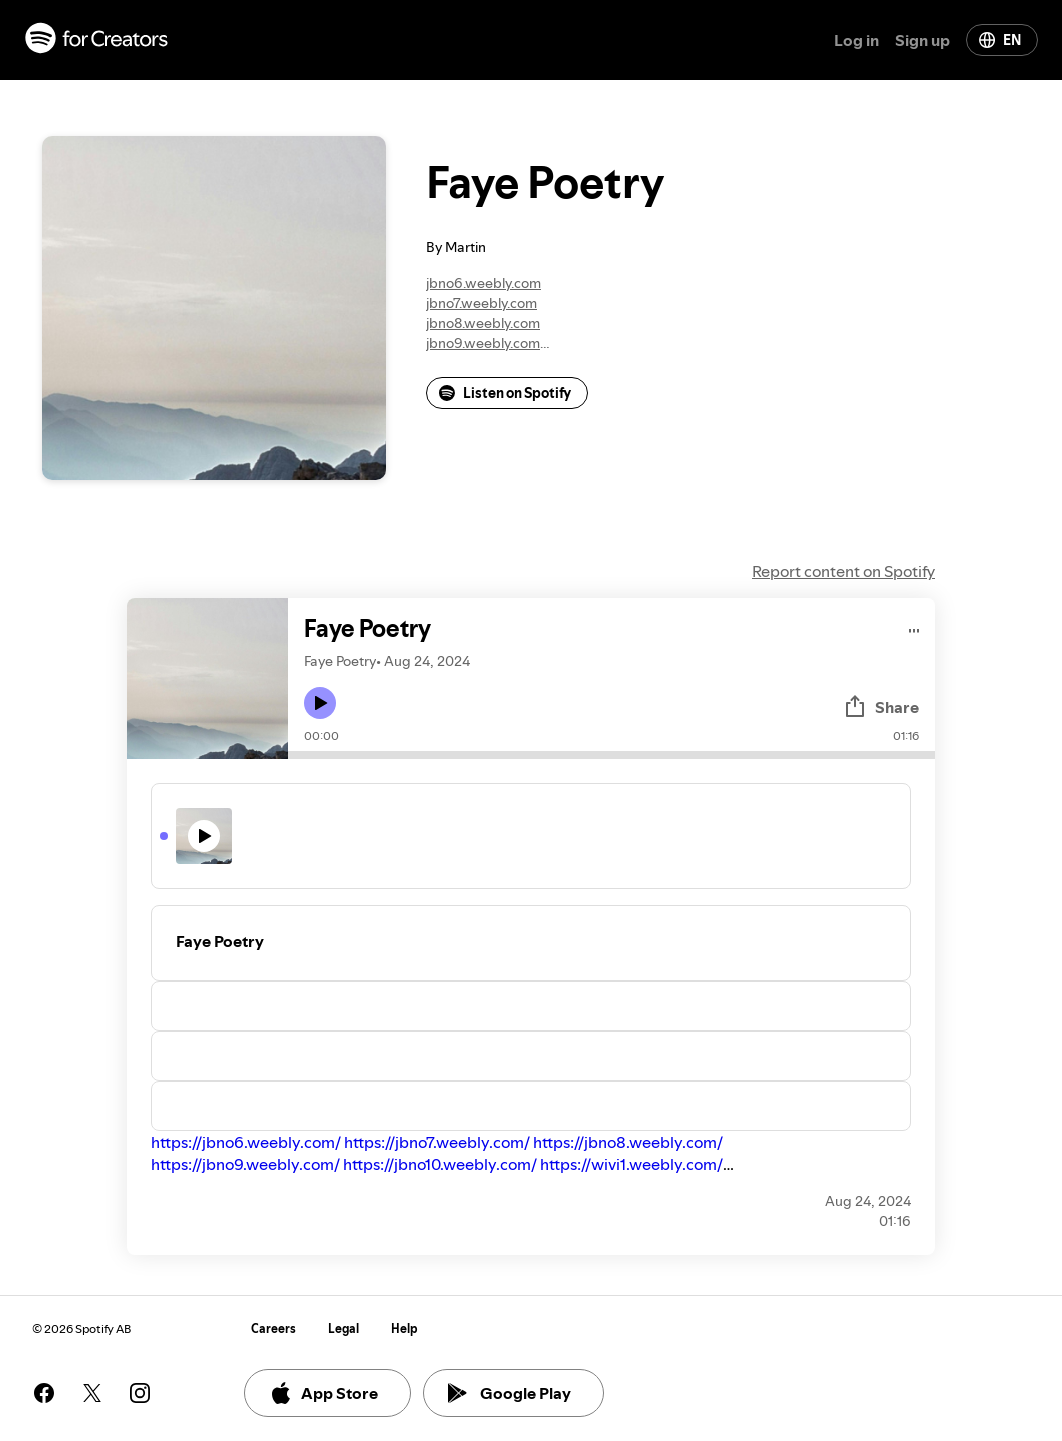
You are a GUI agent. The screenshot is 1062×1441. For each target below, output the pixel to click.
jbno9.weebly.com (483, 343)
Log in (856, 40)
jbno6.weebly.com (483, 283)
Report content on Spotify (843, 571)
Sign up (922, 40)
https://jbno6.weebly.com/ (246, 1142)
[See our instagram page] (140, 1393)
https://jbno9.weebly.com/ (245, 1164)
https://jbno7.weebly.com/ (437, 1142)
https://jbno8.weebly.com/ (628, 1142)
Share (881, 707)
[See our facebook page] (44, 1393)
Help (404, 1328)
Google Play (509, 1393)
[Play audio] (914, 627)
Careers (273, 1328)
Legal (343, 1328)
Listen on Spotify (505, 393)
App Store (323, 1393)
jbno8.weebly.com (483, 323)
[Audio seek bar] (611, 755)
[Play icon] (320, 703)
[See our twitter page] (92, 1393)
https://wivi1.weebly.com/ (631, 1164)
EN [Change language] (1000, 40)
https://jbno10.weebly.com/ (440, 1164)
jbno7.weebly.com (481, 303)
